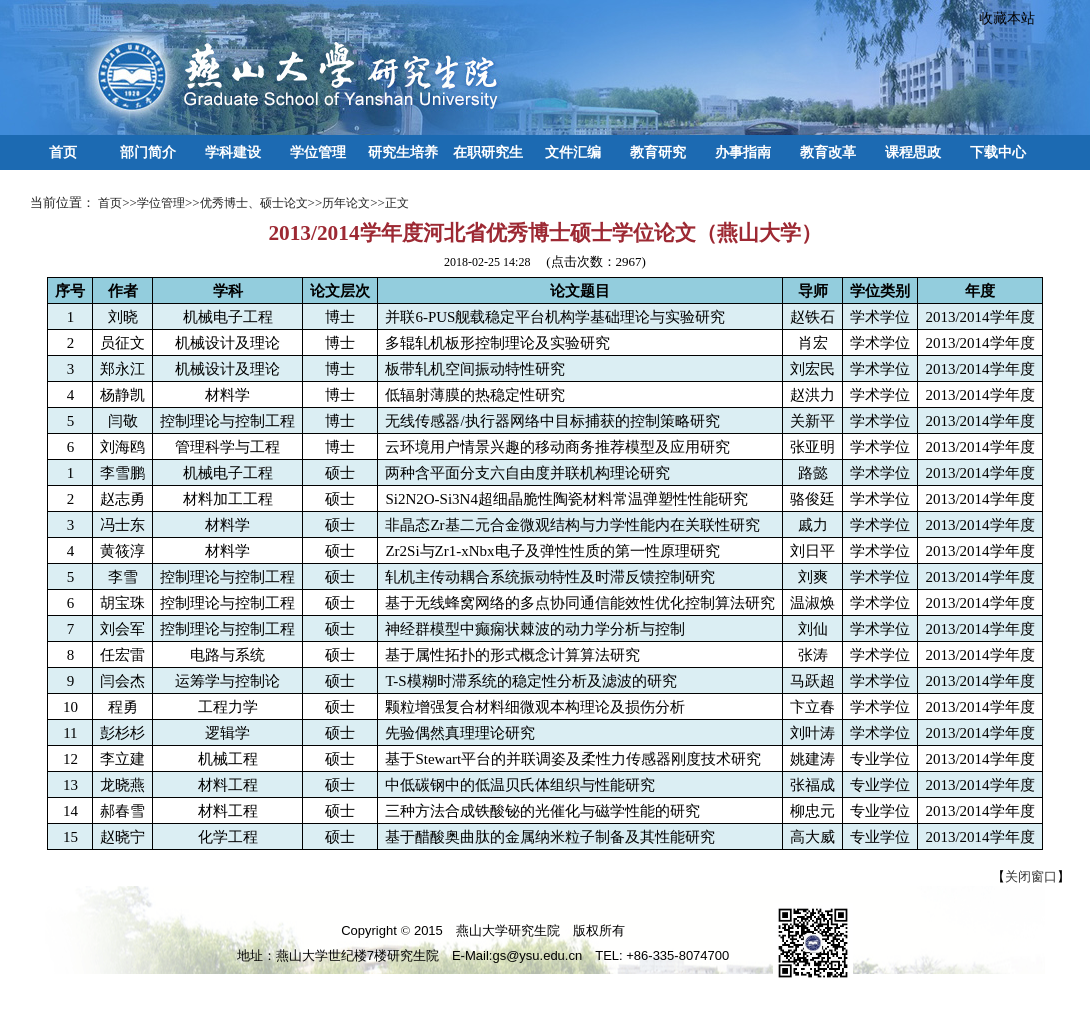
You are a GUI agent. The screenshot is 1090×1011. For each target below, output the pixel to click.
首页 (63, 152)
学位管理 (318, 152)
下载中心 (998, 152)
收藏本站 (1000, 18)
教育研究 (658, 152)
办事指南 (743, 152)
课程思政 (913, 152)
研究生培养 (403, 152)
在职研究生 (488, 152)
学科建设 (233, 152)
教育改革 (828, 152)
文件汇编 (573, 152)
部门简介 (148, 152)
